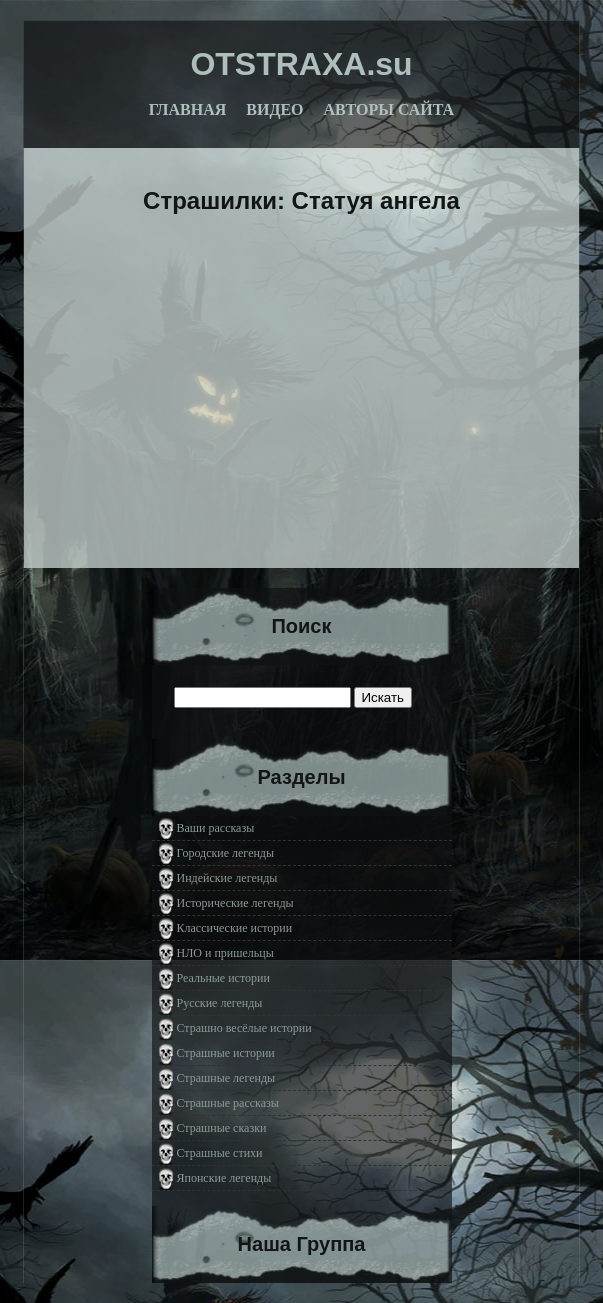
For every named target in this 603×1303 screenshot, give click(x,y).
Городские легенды (226, 853)
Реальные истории (223, 978)
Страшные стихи (220, 1153)
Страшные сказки (222, 1128)
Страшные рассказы (228, 1103)
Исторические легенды (235, 903)
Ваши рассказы (216, 828)
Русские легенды (220, 1003)
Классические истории (235, 928)
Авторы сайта (389, 109)
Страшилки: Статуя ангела (301, 200)
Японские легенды (224, 1178)
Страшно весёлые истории (244, 1028)
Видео (274, 109)
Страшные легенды (226, 1078)
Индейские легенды (227, 878)
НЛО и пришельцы (225, 953)
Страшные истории (226, 1053)
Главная (187, 109)
